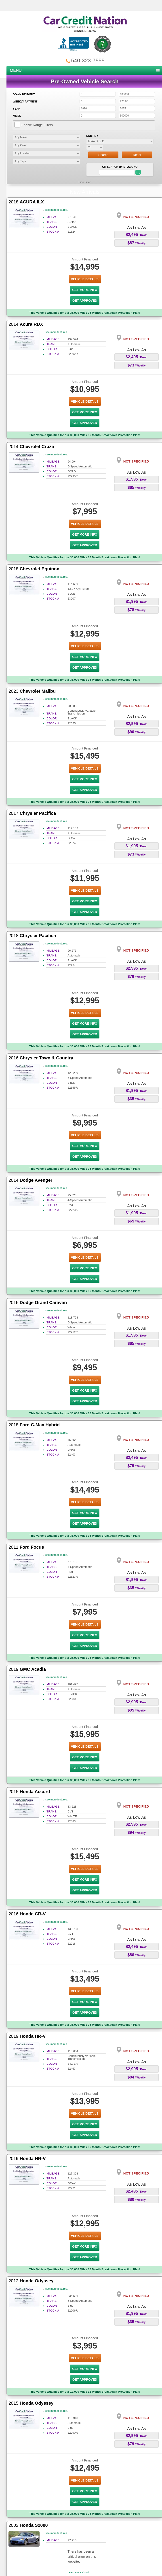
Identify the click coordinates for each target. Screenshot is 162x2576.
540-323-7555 (84, 60)
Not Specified (136, 217)
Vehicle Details (85, 279)
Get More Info (84, 290)
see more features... (57, 209)
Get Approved (84, 300)
